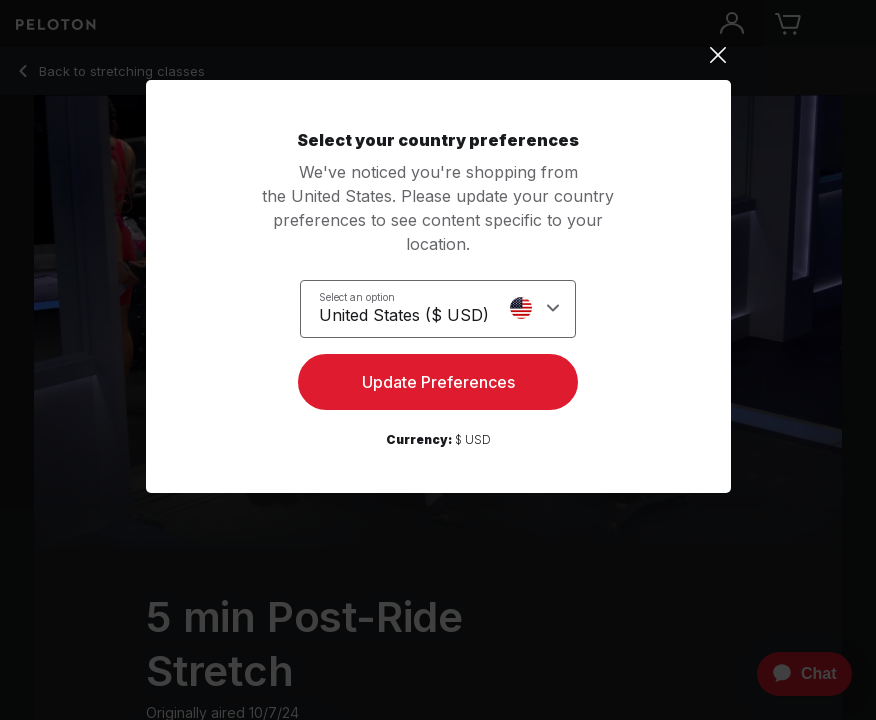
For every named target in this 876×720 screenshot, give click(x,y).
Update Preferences (438, 382)
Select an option (357, 297)
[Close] (438, 55)
